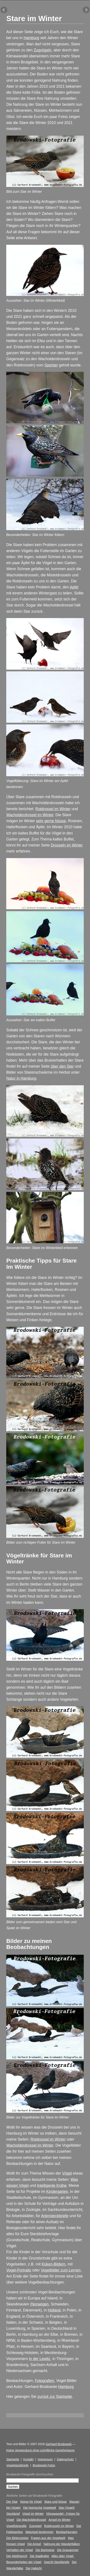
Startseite (12, 2459)
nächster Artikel (86, 9)
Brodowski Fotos (44, 2465)
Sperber (51, 365)
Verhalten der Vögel (19, 2550)
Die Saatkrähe (39, 2556)
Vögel (67, 2173)
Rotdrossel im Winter (52, 809)
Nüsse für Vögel (31, 2501)
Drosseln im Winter (67, 845)
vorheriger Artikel (3, 9)
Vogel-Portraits (18, 2270)
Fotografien (44, 2381)
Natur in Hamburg (21, 1078)
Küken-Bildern (54, 2264)
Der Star (11, 2501)
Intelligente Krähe (52, 2185)
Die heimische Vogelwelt (39, 2507)
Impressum (45, 2459)
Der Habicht (34, 2568)
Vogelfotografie (16, 2526)
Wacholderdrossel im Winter (29, 815)
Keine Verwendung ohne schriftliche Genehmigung (40, 2450)
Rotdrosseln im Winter (59, 2526)
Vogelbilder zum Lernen (61, 2270)
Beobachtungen (66, 2532)
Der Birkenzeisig (17, 2538)
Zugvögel (35, 2526)
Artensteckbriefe (54, 2216)
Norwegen (40, 2304)
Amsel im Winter (59, 2519)
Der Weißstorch (16, 2556)
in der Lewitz (39, 2359)
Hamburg (31, 38)
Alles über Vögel (62, 2556)
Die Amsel (34, 2544)
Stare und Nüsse (55, 2501)
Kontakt (28, 2459)
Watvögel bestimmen (39, 2532)
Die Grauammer (68, 2550)
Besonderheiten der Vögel (23, 2562)
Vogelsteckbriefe (17, 2465)
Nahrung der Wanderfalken (61, 2544)
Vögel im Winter (33, 2513)
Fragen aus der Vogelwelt (48, 2538)
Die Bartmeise (45, 2550)
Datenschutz (65, 2459)
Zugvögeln (42, 50)
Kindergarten (57, 2191)
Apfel (74, 587)
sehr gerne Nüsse (51, 821)
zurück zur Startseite (54, 2396)
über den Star (62, 1066)
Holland (54, 2310)
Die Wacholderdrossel (31, 2519)
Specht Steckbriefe (56, 2562)
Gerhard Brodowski (59, 2444)
